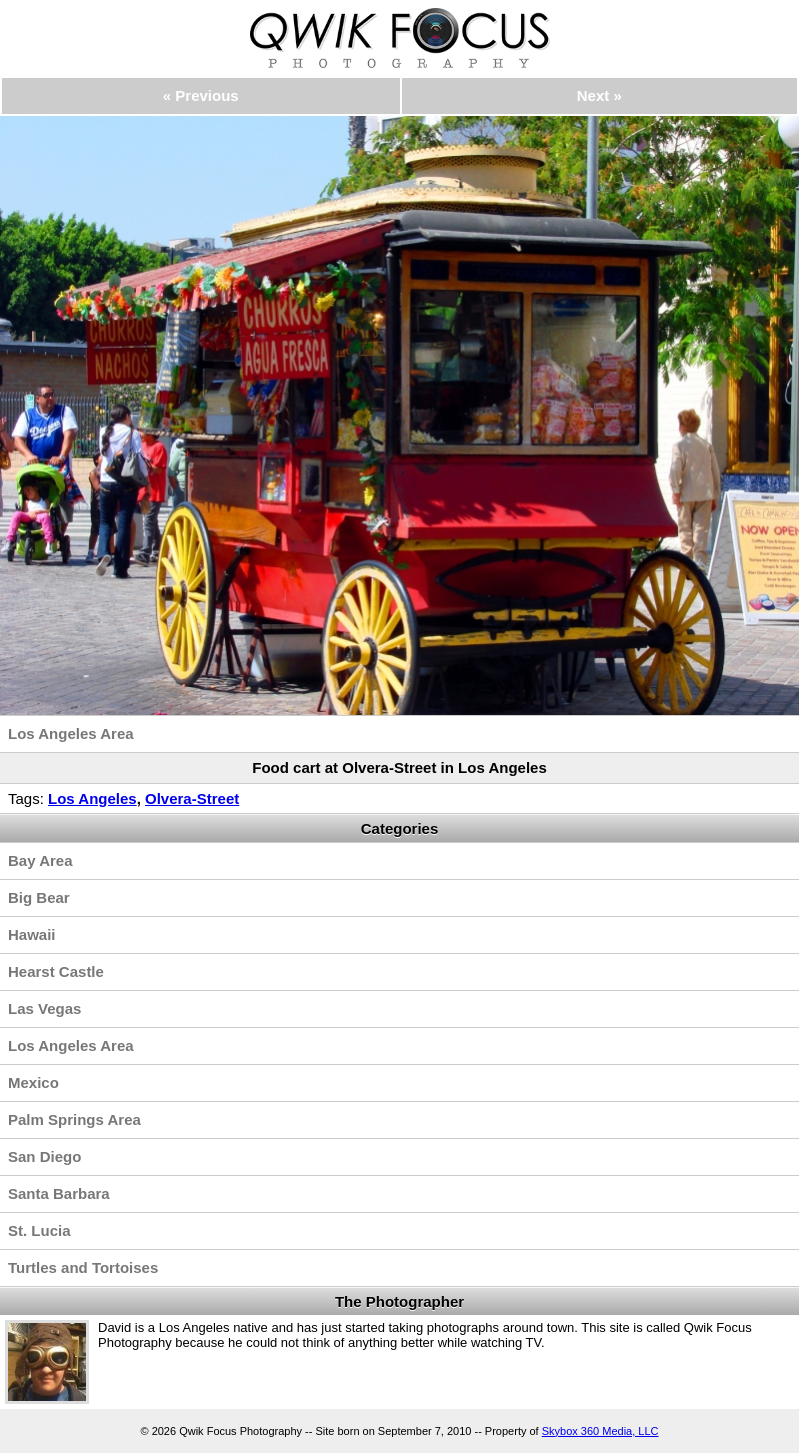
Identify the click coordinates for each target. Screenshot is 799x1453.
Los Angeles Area (71, 733)
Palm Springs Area (74, 1119)
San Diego (44, 1156)
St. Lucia (39, 1230)
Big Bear (39, 897)
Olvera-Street (192, 798)
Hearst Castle (56, 971)
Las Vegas (44, 1008)
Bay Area (40, 860)
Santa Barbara (59, 1193)
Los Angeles (92, 798)
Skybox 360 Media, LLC (600, 1431)
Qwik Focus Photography (400, 38)
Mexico (33, 1082)
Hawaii (32, 934)
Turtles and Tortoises (83, 1267)
